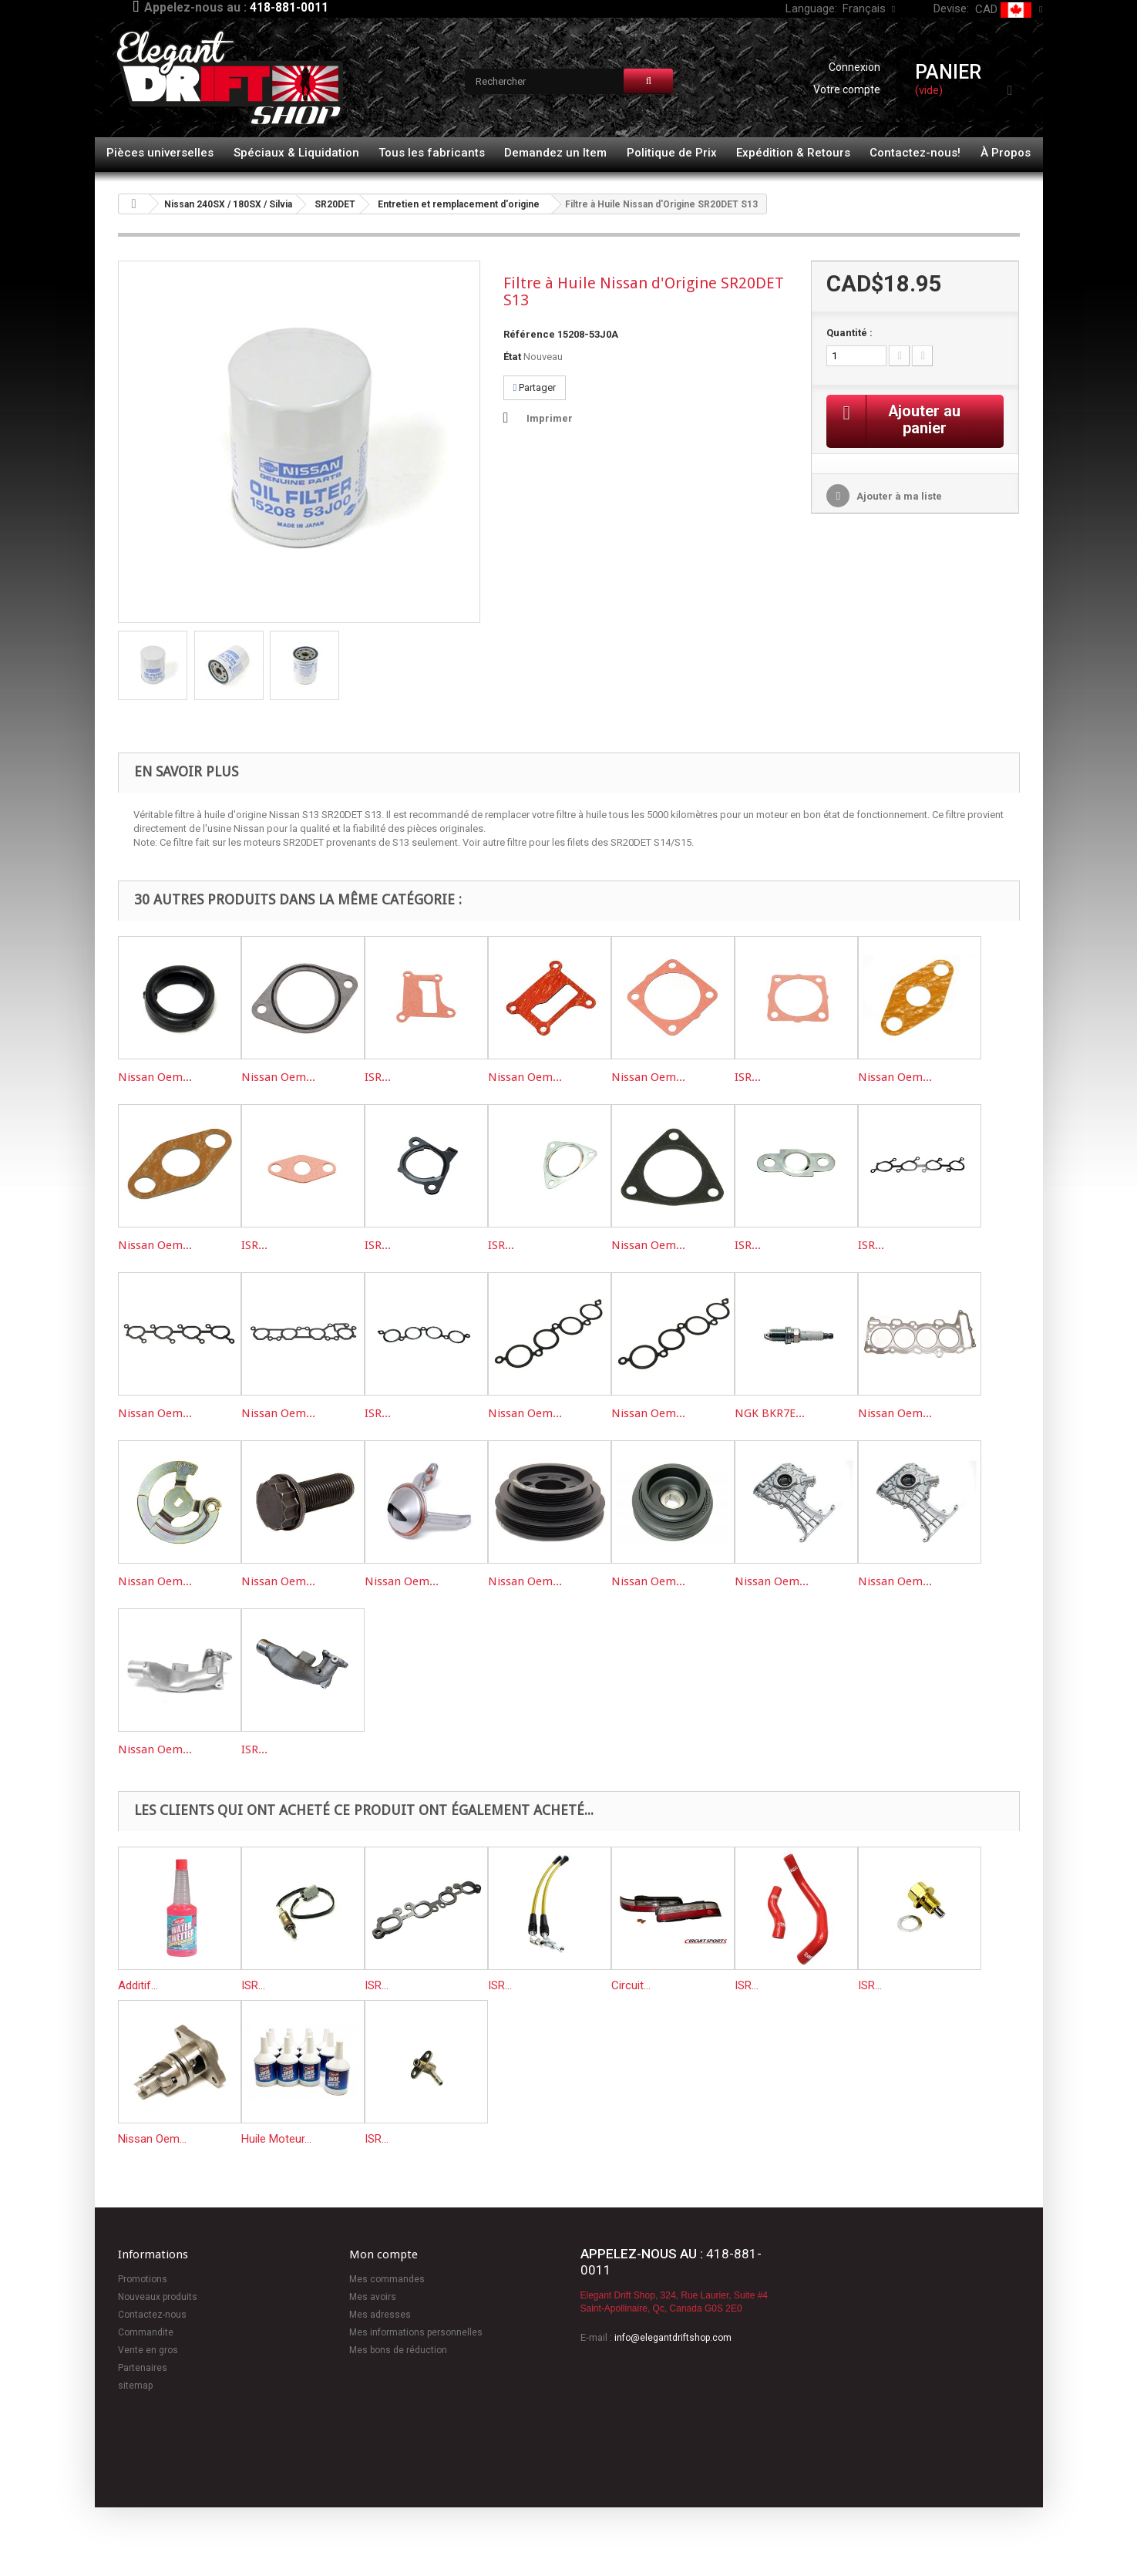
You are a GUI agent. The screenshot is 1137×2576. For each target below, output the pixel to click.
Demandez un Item (555, 153)
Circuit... (631, 1985)
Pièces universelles (160, 153)
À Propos (1006, 153)
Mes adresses (380, 2314)
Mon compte (383, 2254)
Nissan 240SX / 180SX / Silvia (228, 204)
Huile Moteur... (276, 2139)
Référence (529, 334)
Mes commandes (387, 2279)
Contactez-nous (152, 2314)
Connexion (854, 67)
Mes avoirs (372, 2296)
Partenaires (142, 2367)
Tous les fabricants (431, 153)
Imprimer (549, 418)
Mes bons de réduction (398, 2350)
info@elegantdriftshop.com (673, 2337)
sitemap (135, 2385)
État (512, 356)
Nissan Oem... (155, 1077)
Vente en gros (148, 2350)
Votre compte (846, 89)
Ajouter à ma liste (898, 497)
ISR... (378, 1077)
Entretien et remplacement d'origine (459, 204)
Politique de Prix (672, 153)
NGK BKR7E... (770, 1413)
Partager (535, 387)
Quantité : (849, 332)
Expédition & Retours (793, 153)
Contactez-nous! (915, 153)
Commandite (145, 2332)
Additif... (138, 1985)
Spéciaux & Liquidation (296, 153)
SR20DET (335, 204)
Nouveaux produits (157, 2296)
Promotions (142, 2279)
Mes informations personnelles (416, 2332)
